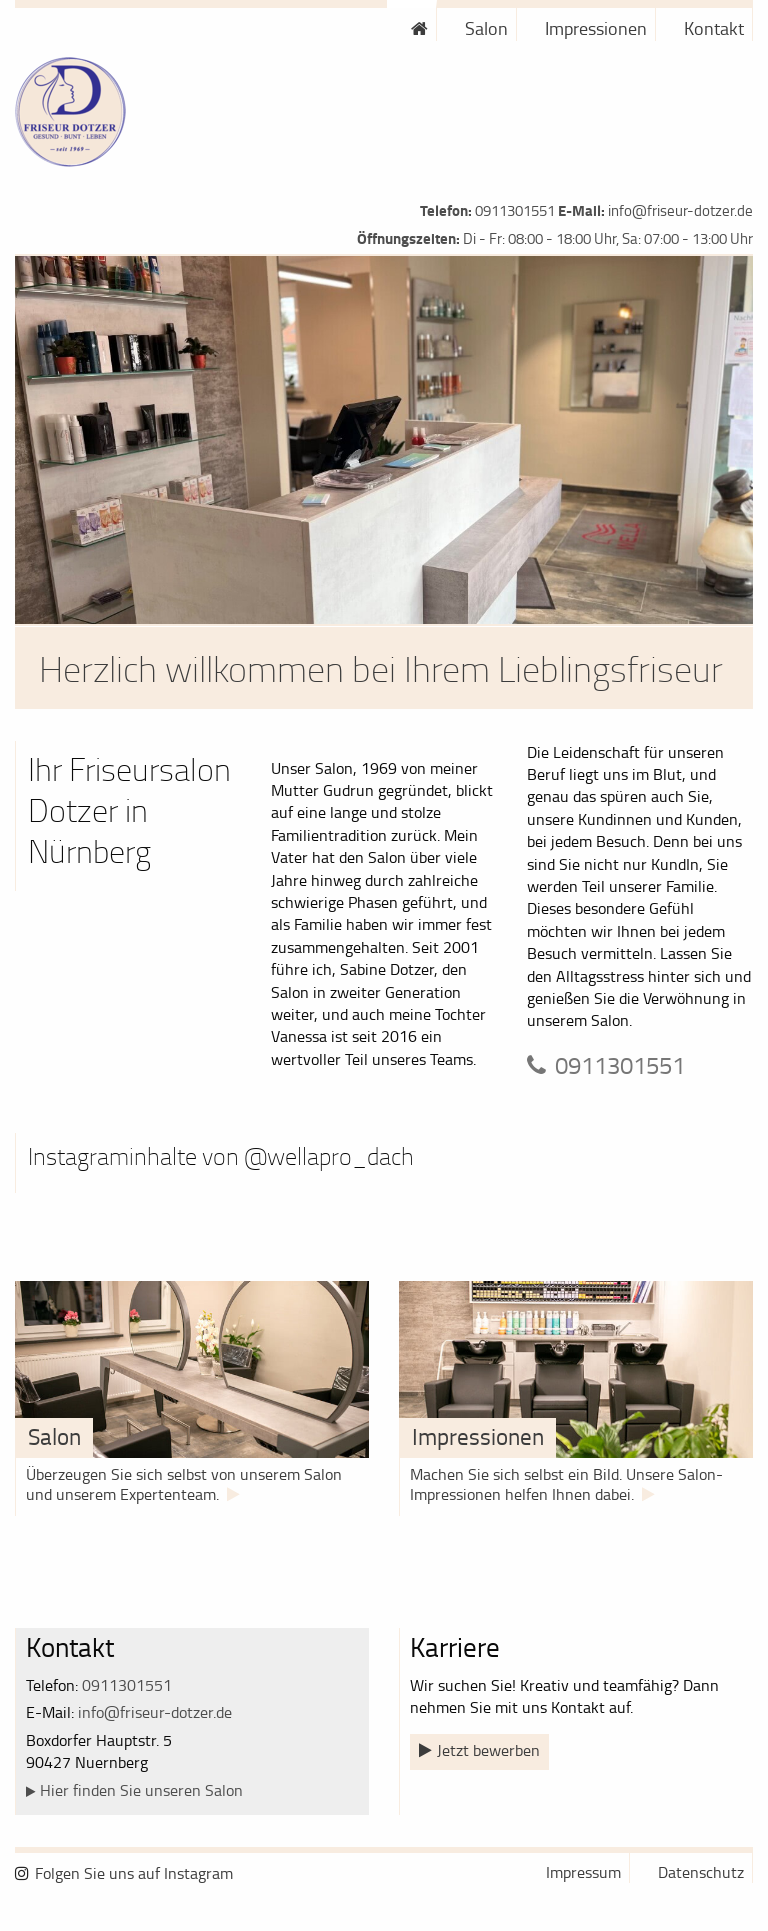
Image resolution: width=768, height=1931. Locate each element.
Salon (486, 28)
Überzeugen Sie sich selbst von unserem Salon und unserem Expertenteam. (184, 1484)
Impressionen (596, 28)
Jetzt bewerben (488, 1750)
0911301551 (515, 210)
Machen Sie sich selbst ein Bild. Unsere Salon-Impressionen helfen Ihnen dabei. (566, 1484)
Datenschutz (701, 1872)
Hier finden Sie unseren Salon (141, 1790)
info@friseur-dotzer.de (680, 210)
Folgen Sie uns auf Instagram (134, 1873)
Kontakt (714, 28)
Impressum (583, 1872)
